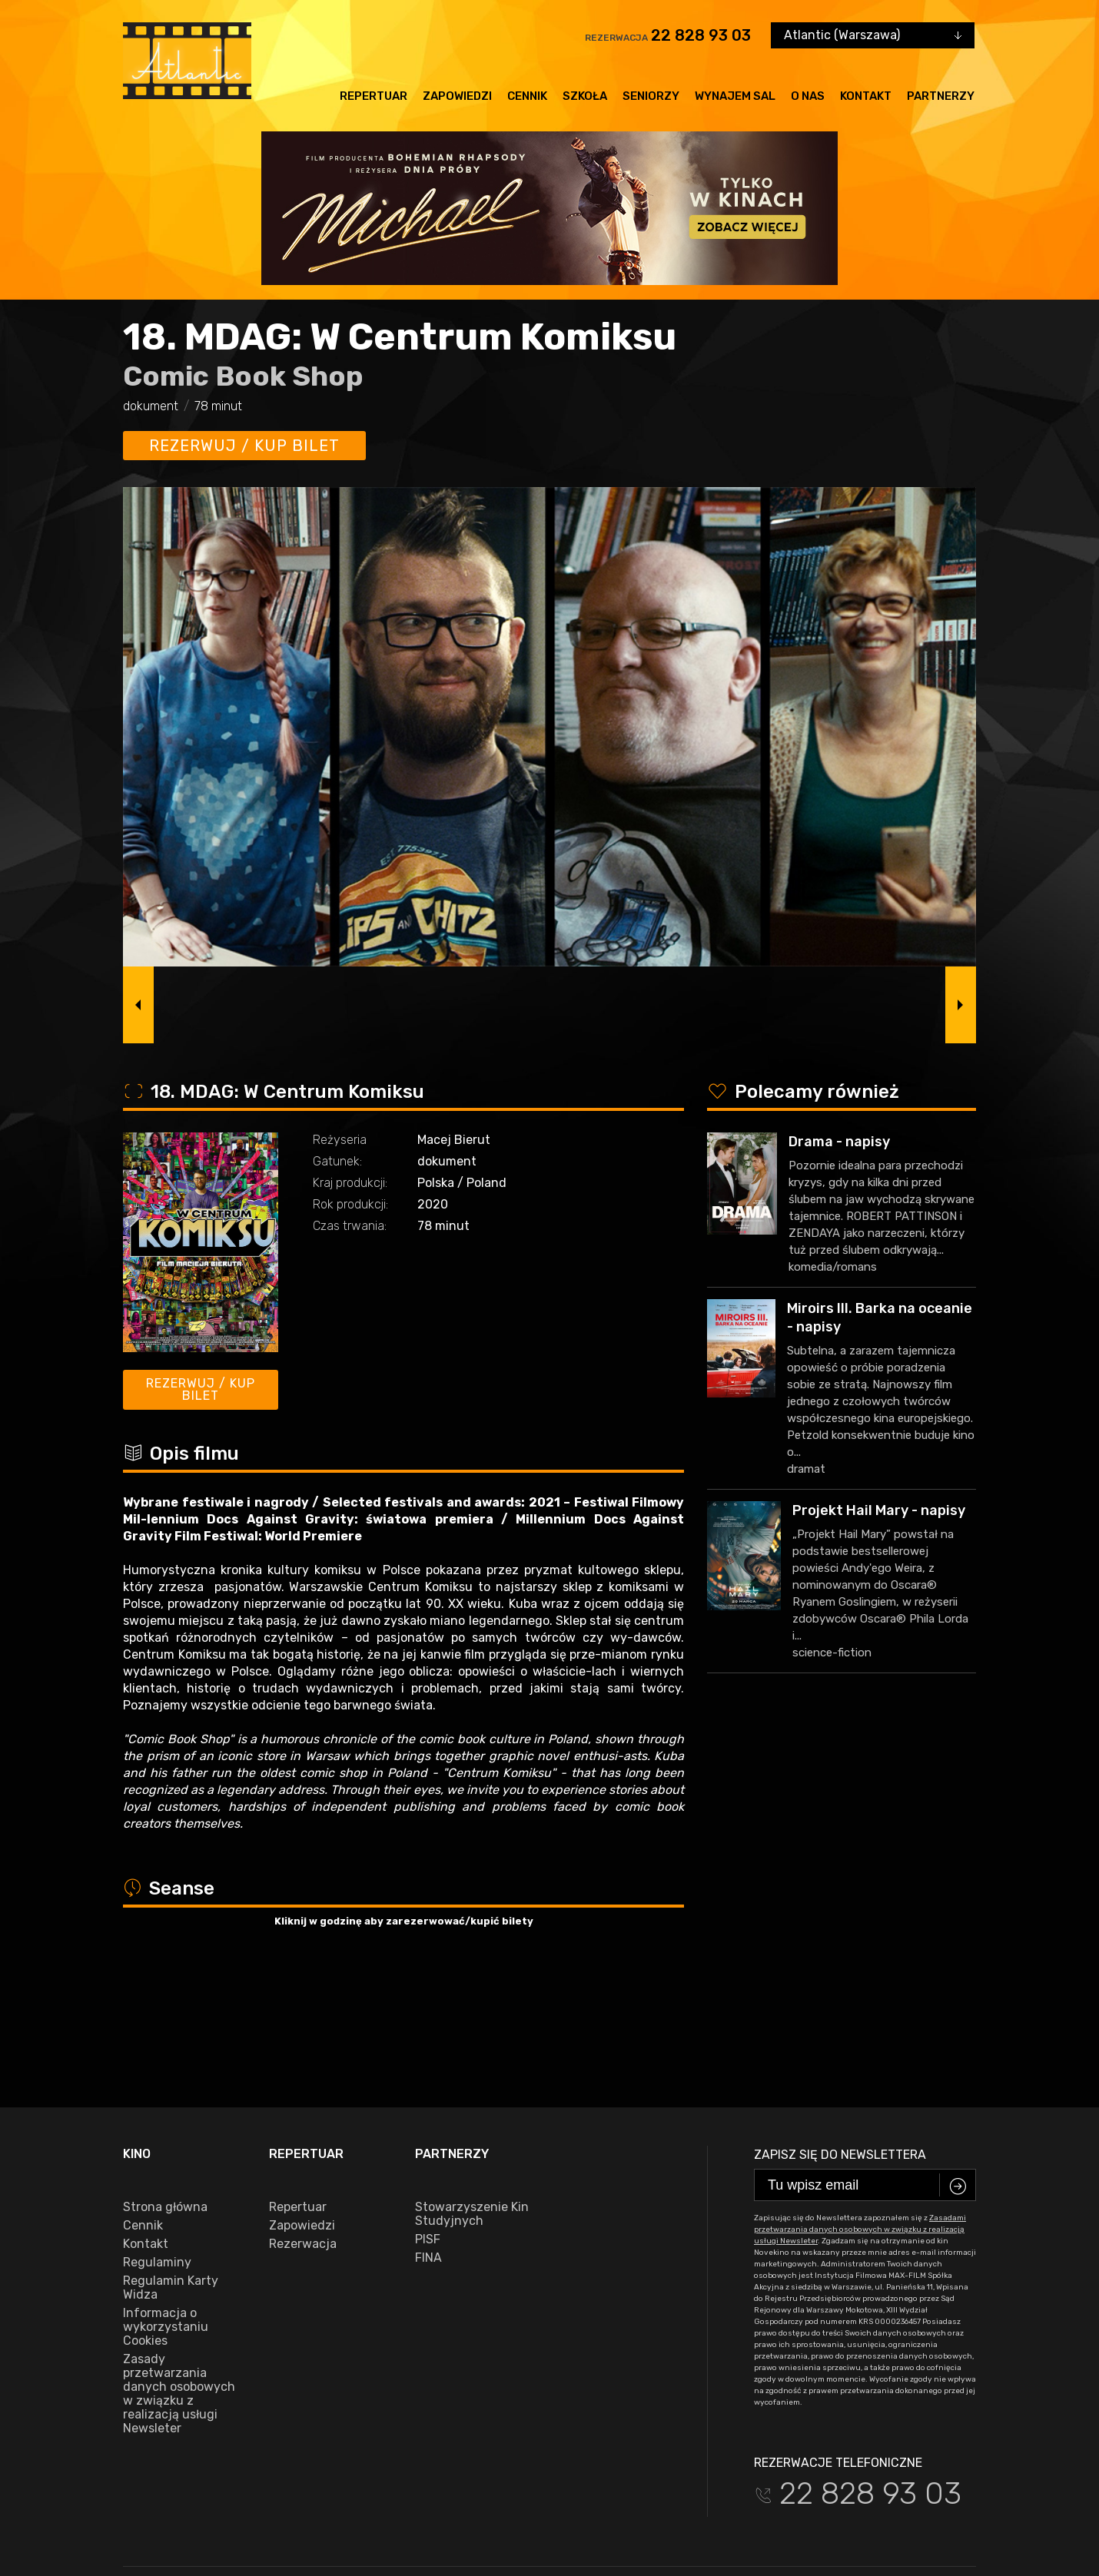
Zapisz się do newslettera (840, 2028)
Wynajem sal (735, 96)
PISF (427, 2113)
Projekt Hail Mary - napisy (878, 1510)
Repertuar (373, 96)
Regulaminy (157, 2136)
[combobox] (872, 35)
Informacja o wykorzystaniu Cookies (165, 2200)
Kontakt (865, 96)
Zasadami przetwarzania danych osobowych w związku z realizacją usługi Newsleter (860, 2103)
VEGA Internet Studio (929, 2511)
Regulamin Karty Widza (170, 2161)
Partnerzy (940, 96)
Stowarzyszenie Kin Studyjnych (472, 2087)
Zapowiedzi (457, 96)
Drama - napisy (839, 1141)
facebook (157, 2464)
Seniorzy (651, 96)
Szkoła (585, 96)
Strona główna (165, 2080)
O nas (808, 96)
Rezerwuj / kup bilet (244, 445)
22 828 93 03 (701, 35)
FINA (428, 2131)
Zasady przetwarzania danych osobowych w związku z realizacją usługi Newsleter (179, 2267)
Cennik (527, 96)
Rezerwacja (303, 2117)
